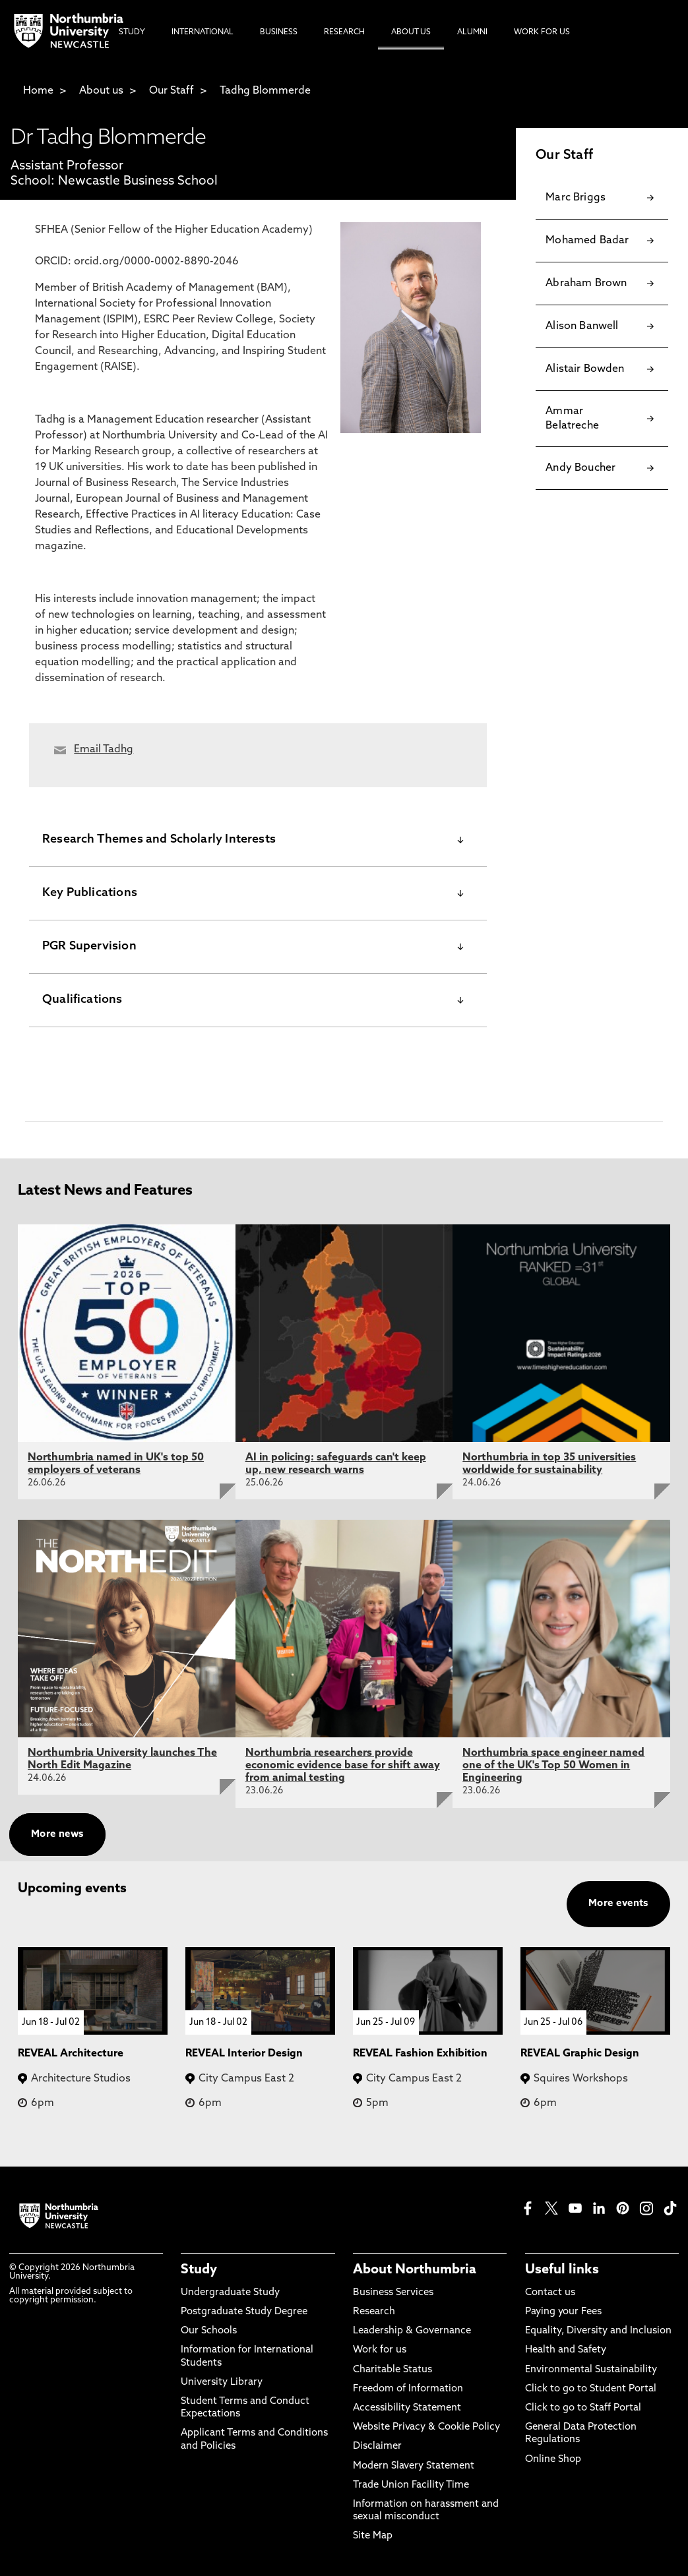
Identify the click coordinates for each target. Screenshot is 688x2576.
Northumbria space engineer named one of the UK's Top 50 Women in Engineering (553, 1765)
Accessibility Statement (407, 2408)
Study (199, 2270)
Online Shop (553, 2460)
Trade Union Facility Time (411, 2485)
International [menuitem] (203, 32)
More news (57, 1835)
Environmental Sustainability (591, 2370)
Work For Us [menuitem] (542, 32)
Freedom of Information (408, 2389)
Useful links (562, 2270)
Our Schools (209, 2331)
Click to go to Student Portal (590, 2389)
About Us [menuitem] (411, 32)
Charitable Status (392, 2370)
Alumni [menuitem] (472, 32)
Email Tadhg (103, 749)
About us (101, 91)
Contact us (550, 2293)
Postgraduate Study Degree (244, 2312)
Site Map (372, 2536)
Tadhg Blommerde (265, 91)
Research (374, 2312)
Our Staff (171, 91)
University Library (222, 2382)
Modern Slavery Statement (413, 2466)
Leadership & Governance (412, 2331)
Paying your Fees (563, 2312)
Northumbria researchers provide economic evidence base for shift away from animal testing (342, 1765)
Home (38, 91)
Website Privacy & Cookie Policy (426, 2427)
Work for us (379, 2350)
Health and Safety (565, 2350)
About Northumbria (414, 2270)
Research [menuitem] (344, 32)
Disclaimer (377, 2446)
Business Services (393, 2293)
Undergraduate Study (230, 2293)
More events (618, 1904)
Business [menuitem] (278, 32)
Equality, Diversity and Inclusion (598, 2331)
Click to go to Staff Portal (583, 2408)
